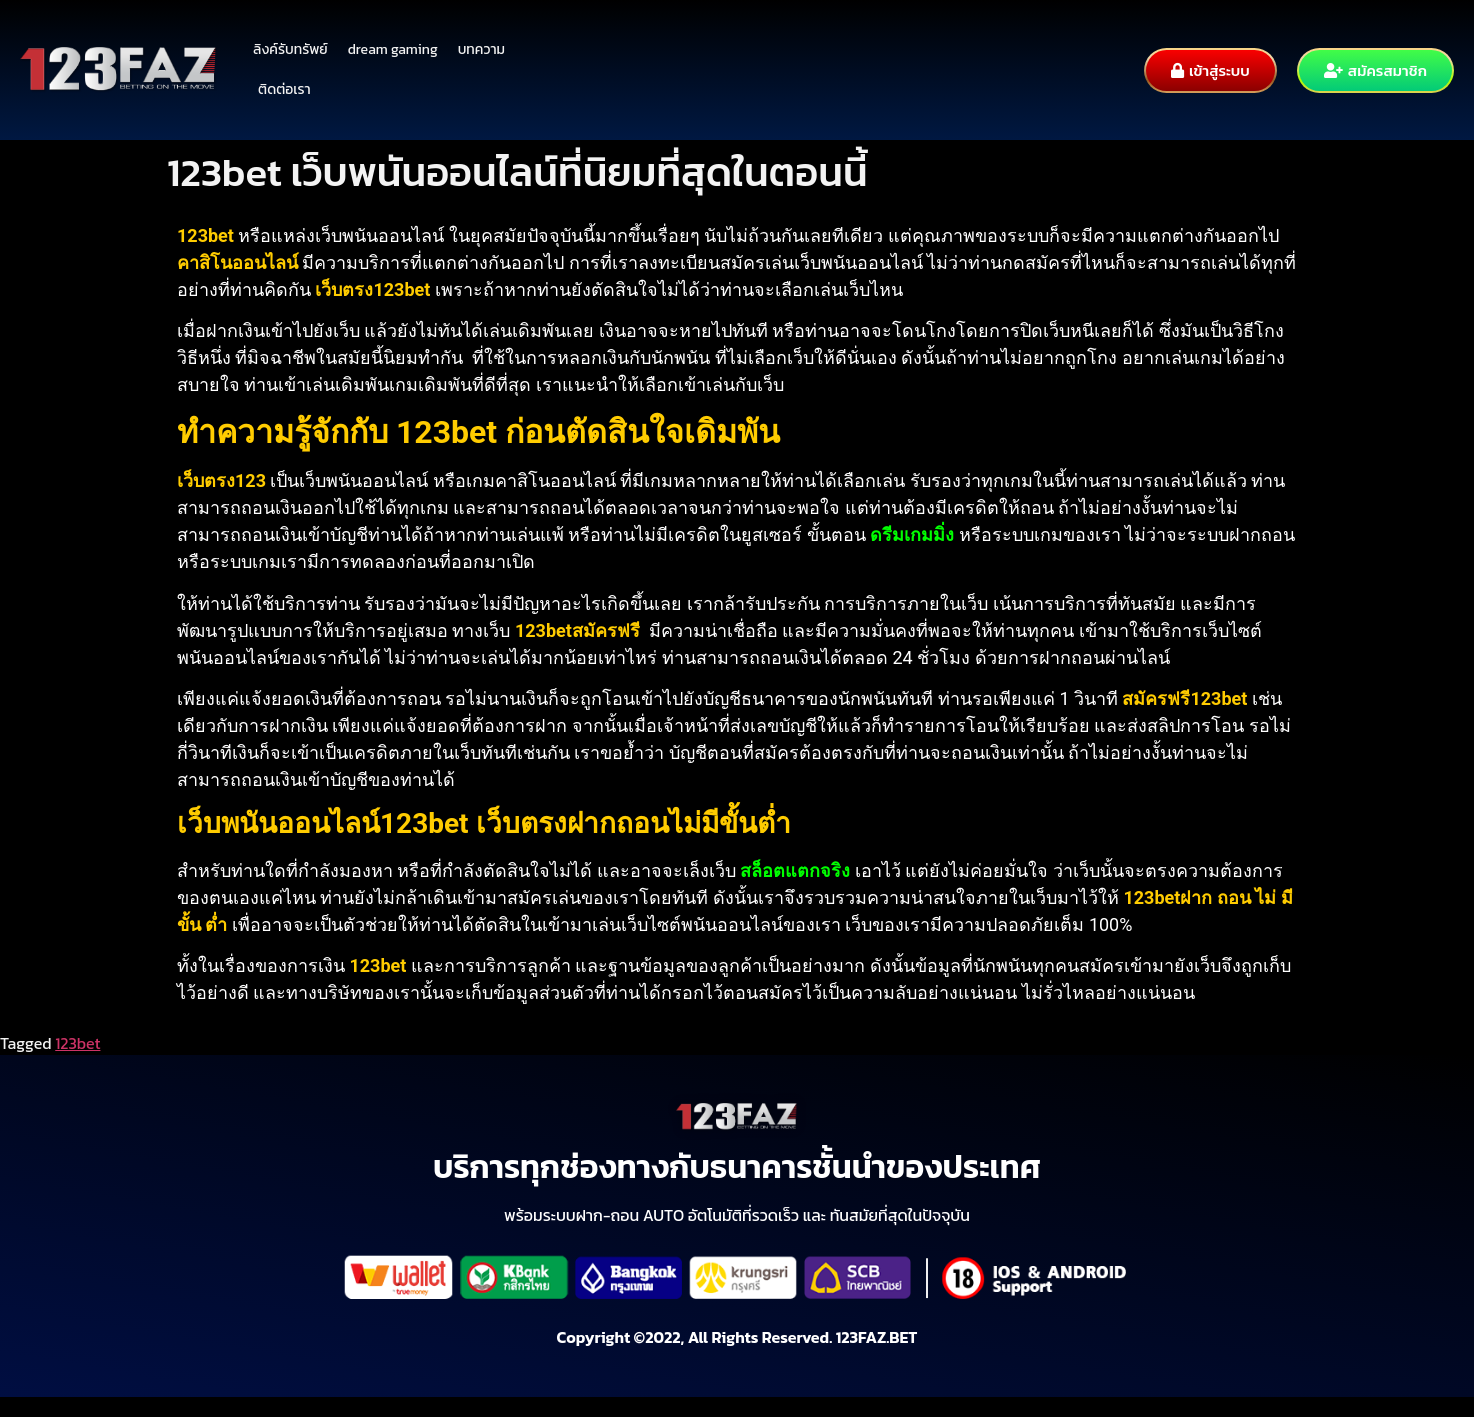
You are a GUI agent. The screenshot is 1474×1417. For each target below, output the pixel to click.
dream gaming (393, 49)
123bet (77, 1043)
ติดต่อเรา (284, 89)
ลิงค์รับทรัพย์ (290, 49)
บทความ (481, 49)
